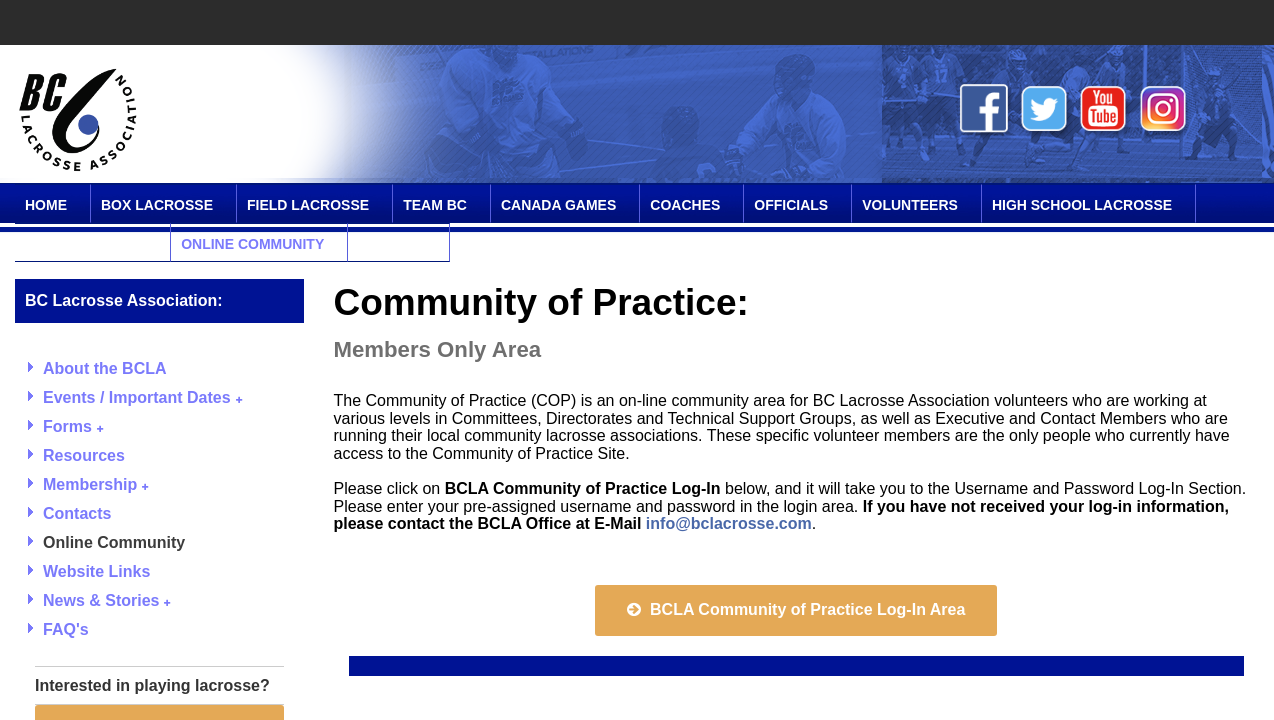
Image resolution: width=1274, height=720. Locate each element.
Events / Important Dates (142, 397)
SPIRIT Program (86, 244)
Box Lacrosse (157, 205)
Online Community (252, 244)
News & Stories (106, 600)
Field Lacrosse (308, 205)
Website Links (96, 571)
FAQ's (66, 629)
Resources (84, 455)
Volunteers (910, 205)
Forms (73, 426)
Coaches (685, 205)
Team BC (435, 205)
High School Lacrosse (1082, 205)
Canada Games (558, 205)
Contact (391, 244)
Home (46, 205)
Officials (791, 205)
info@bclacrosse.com (729, 523)
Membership (95, 484)
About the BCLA (105, 368)
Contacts (77, 513)
